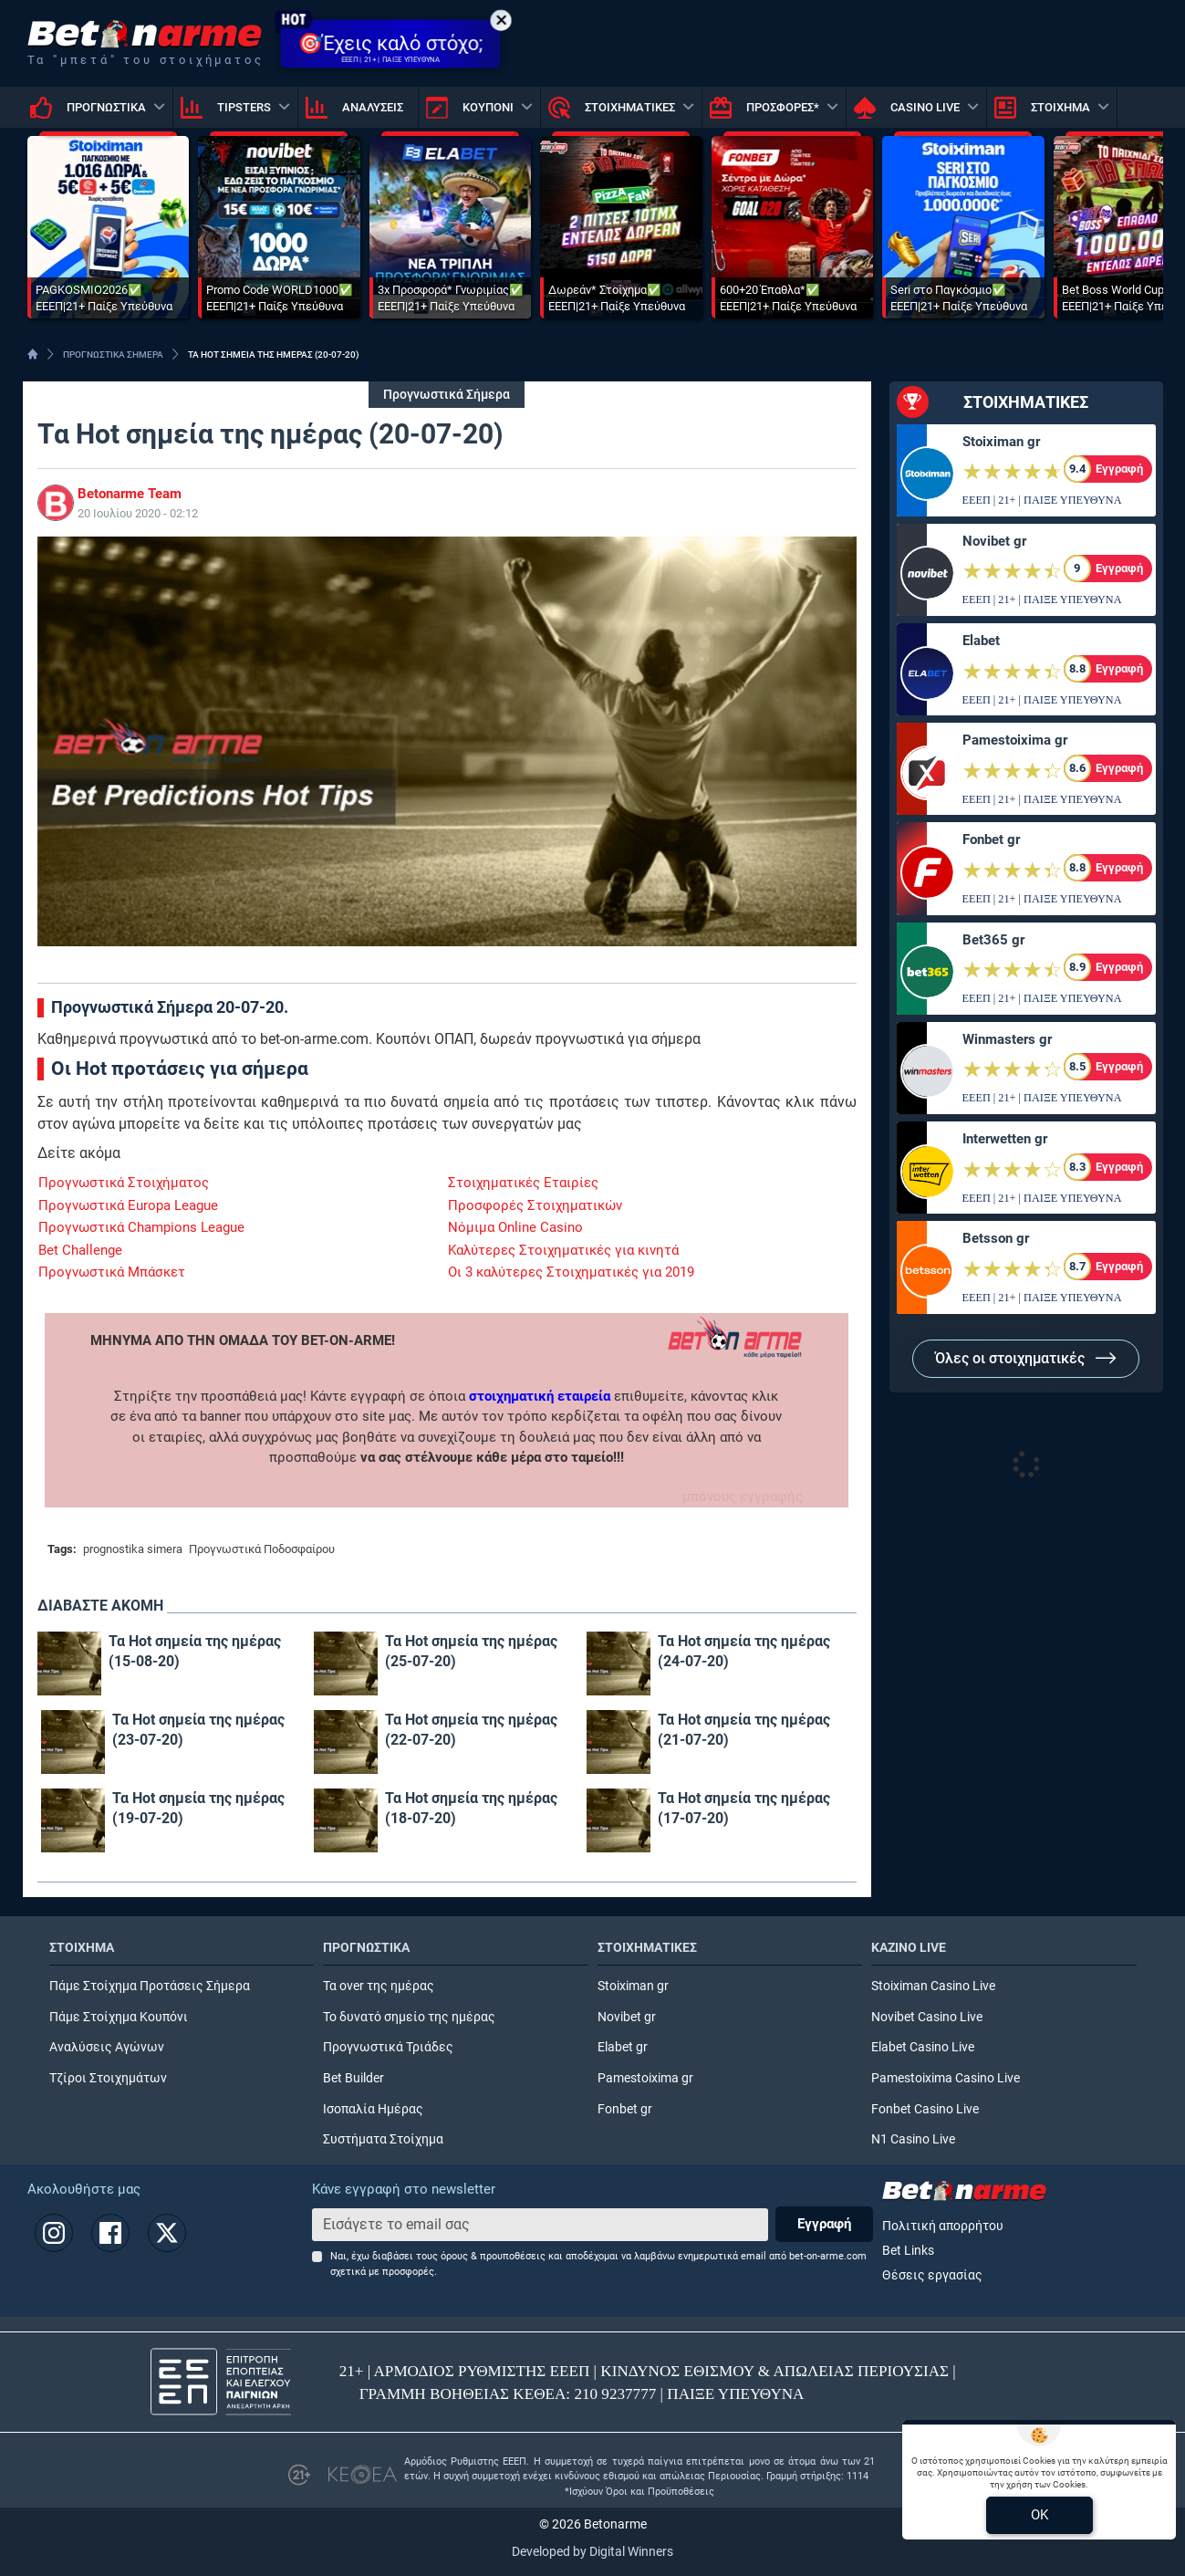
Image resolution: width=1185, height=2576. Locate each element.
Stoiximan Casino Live (933, 1986)
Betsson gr (995, 1238)
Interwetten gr (1004, 1139)
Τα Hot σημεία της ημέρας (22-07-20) (471, 1729)
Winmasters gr (1007, 1039)
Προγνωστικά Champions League (141, 1227)
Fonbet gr (991, 839)
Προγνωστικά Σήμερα (446, 394)
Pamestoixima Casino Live (945, 2078)
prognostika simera (132, 1549)
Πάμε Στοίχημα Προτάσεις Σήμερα (149, 1986)
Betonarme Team (130, 493)
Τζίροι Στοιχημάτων (108, 2078)
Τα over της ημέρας (378, 1986)
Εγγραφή (824, 2224)
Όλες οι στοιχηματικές (1026, 1358)
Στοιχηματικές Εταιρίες (523, 1182)
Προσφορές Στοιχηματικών (535, 1205)
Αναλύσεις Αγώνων (106, 2047)
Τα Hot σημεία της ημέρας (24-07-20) (744, 1651)
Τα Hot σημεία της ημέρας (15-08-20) (195, 1651)
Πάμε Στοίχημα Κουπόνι (118, 2017)
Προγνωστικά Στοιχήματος (123, 1182)
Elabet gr (623, 2047)
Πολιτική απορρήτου (942, 2226)
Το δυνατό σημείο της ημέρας (409, 2017)
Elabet (981, 640)
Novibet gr (994, 541)
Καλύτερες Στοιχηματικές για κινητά (563, 1250)
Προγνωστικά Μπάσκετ (111, 1272)
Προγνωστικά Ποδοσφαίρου (262, 1549)
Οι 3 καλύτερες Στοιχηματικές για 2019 (571, 1272)
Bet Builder (353, 2078)
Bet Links (908, 2250)
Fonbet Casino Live (925, 2109)
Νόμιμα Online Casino (515, 1227)
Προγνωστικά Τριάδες (388, 2047)
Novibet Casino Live (926, 2017)
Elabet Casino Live (922, 2047)
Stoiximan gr (1001, 441)
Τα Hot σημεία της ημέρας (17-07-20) (744, 1808)
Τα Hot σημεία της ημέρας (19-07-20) (198, 1808)
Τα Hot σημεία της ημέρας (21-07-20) (744, 1729)
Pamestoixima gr (1014, 740)
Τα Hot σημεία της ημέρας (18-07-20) (471, 1808)
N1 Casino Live (913, 2139)
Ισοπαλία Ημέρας (373, 2109)
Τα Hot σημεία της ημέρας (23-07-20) (198, 1729)
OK (1039, 2515)
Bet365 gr (993, 940)
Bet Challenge (80, 1250)
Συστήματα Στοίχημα (383, 2139)
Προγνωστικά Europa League (128, 1205)
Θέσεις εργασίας (932, 2275)
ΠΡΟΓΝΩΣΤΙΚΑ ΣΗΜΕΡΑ (113, 354)
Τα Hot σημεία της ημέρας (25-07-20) (471, 1651)
